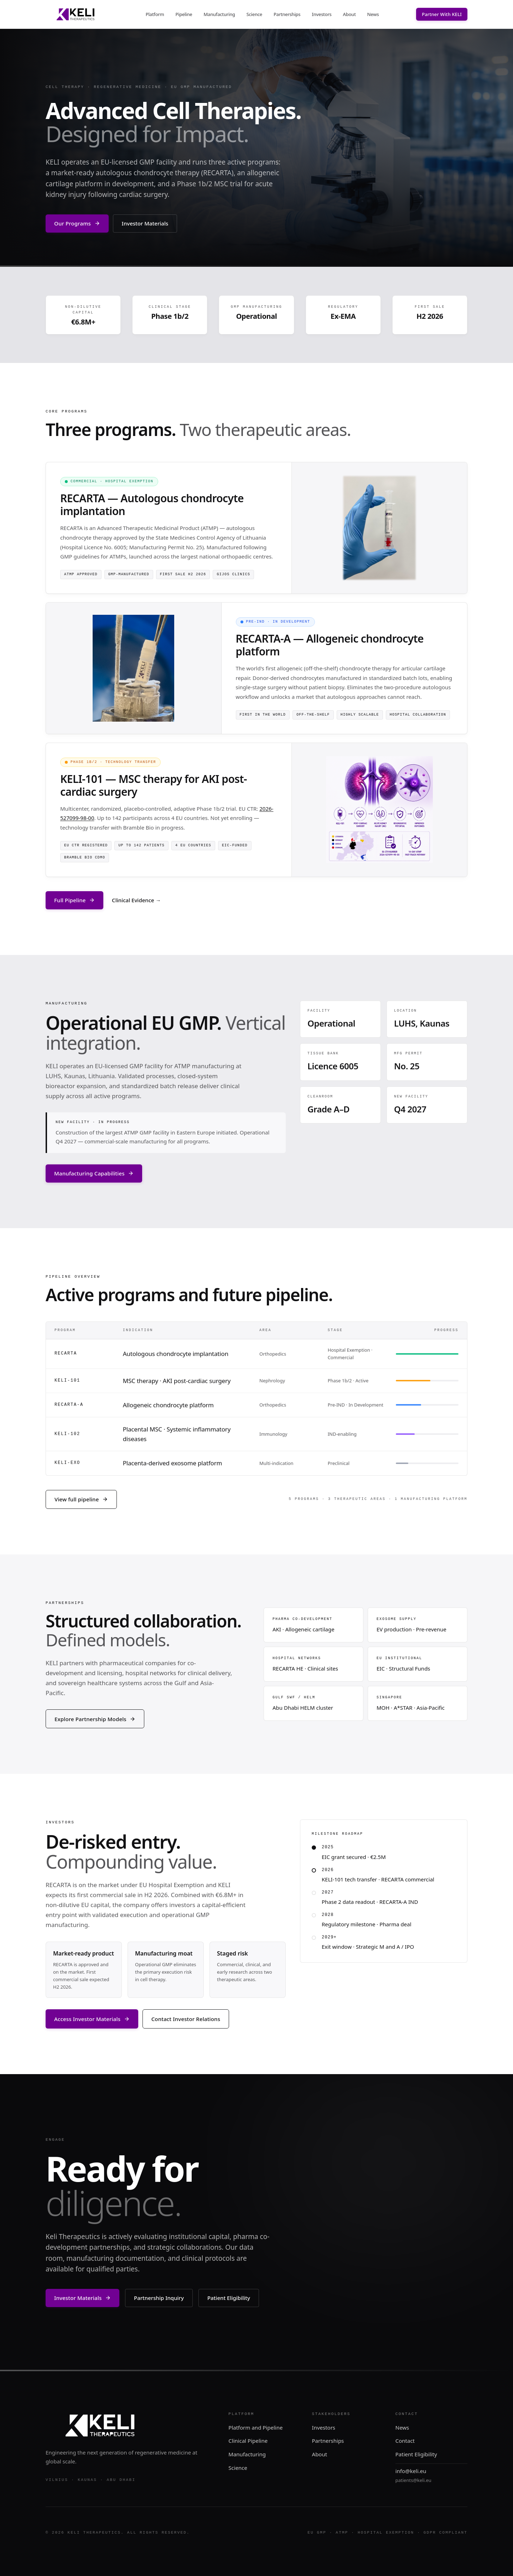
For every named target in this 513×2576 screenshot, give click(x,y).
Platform (155, 14)
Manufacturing (219, 14)
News (373, 14)
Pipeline (183, 14)
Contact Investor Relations (185, 2018)
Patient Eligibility (228, 2297)
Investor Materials (145, 223)
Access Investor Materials (92, 2018)
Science (254, 14)
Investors (321, 14)
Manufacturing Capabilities (94, 1173)
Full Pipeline (74, 900)
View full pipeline (81, 1499)
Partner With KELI (442, 14)
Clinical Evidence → (136, 900)
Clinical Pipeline (248, 2440)
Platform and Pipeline (255, 2427)
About (349, 14)
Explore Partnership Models (95, 1719)
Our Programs (77, 223)
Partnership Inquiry (159, 2297)
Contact (405, 2440)
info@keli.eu (410, 2470)
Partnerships (287, 14)
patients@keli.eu (413, 2480)
